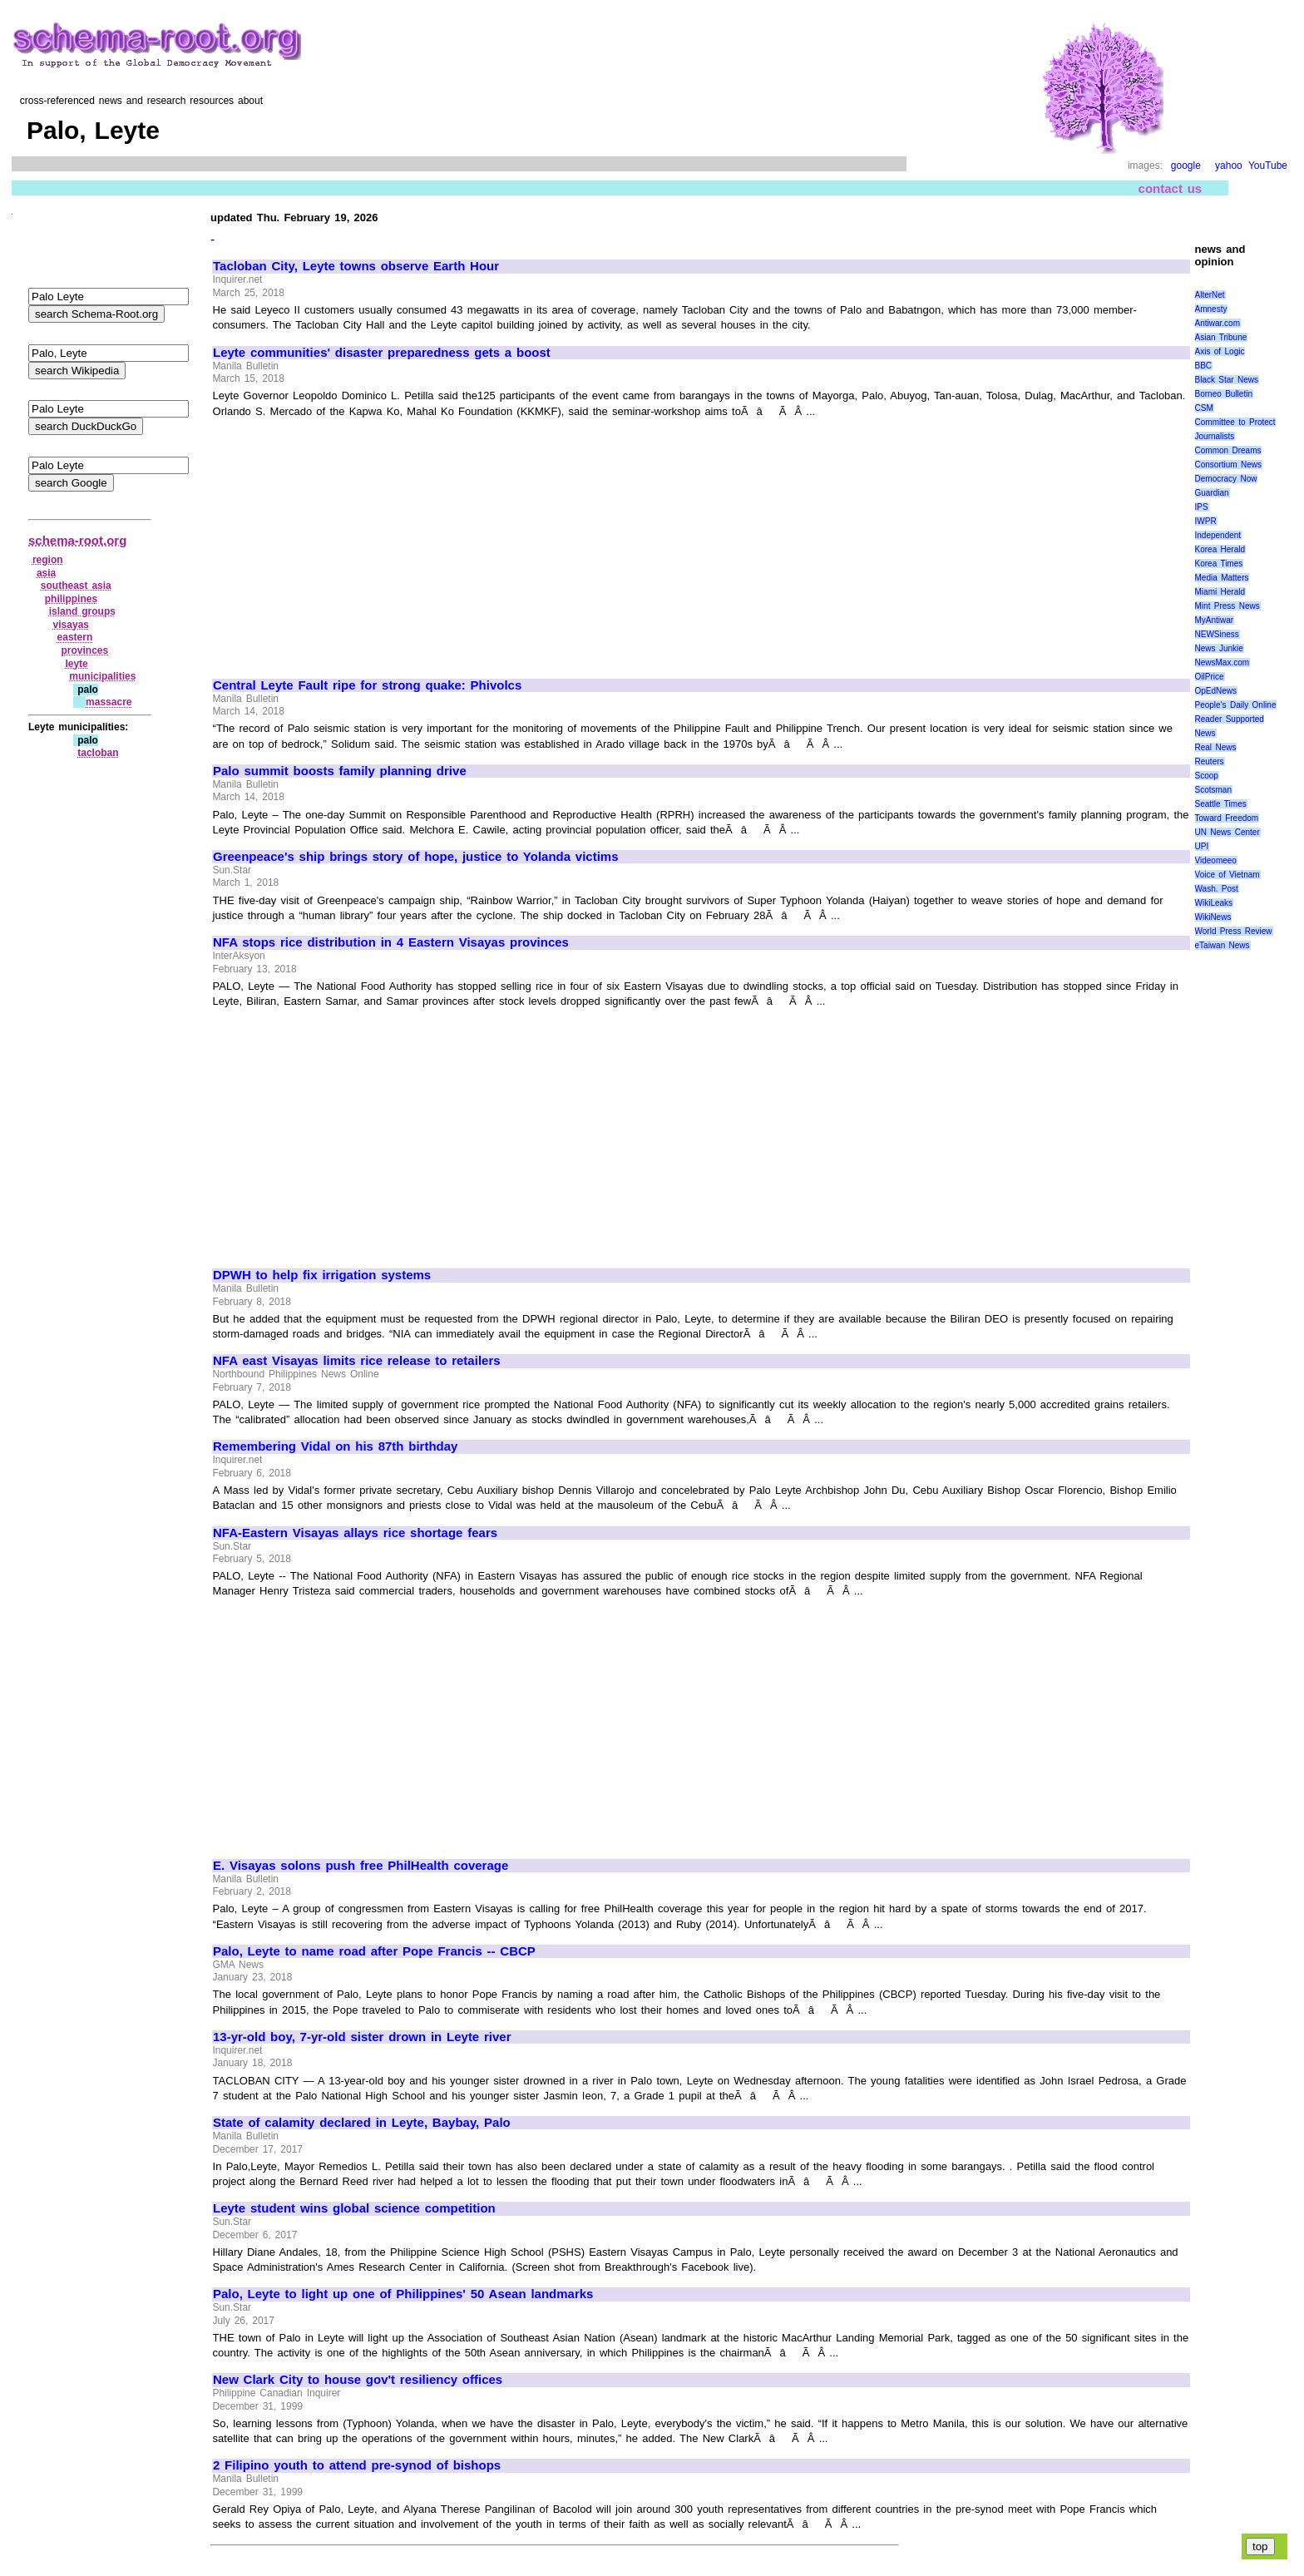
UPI (1202, 846)
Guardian (1212, 492)
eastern (75, 637)
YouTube (1267, 165)
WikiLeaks (1214, 902)
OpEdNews (1216, 690)
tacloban (97, 753)
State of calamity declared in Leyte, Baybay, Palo (362, 2122)
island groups (82, 611)
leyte (76, 664)
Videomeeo (1216, 860)
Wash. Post (1216, 888)
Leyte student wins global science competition (354, 2208)
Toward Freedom (1227, 818)
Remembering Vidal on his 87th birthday (335, 1446)
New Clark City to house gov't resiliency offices (357, 2379)
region (47, 560)
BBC (1204, 365)
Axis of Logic (1220, 351)
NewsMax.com (1222, 662)
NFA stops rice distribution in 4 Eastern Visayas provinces (391, 942)
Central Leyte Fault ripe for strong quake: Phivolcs (367, 685)
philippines (71, 599)
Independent (1218, 535)
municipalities (102, 676)
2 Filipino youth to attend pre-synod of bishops (357, 2465)
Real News (1216, 747)
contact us (1171, 188)
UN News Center (1227, 832)
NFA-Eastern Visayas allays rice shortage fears (355, 1533)
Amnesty (1211, 309)
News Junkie (1219, 648)
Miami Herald (1220, 591)
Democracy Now (1226, 478)
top (1260, 2546)
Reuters (1209, 761)
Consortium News (1228, 464)
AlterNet (1210, 294)
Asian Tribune (1221, 337)
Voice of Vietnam (1227, 874)
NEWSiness (1217, 634)
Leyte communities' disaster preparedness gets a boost (382, 352)
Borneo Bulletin (1223, 393)
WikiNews (1213, 917)
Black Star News (1227, 379)
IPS (1201, 507)
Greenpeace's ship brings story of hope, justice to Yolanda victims (416, 856)
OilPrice (1209, 676)
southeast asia (76, 585)
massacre (108, 702)
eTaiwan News (1222, 945)
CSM (1204, 408)
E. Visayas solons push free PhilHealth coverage (360, 1865)
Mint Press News (1227, 606)
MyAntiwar (1214, 620)
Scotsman (1213, 789)
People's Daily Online (1236, 705)
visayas (71, 624)
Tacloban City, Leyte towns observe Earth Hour (356, 266)
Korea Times (1219, 563)
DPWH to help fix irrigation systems (322, 1275)
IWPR (1206, 521)
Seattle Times (1221, 803)
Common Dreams (1228, 450)
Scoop (1206, 775)
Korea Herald (1220, 549)
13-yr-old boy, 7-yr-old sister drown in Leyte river (362, 2037)
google (1186, 165)
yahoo (1228, 165)
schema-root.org (77, 540)
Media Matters (1222, 577)
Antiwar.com (1217, 323)
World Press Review (1233, 931)
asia (46, 573)
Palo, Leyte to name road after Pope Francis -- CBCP (374, 1951)
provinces (84, 650)
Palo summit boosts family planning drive (340, 771)
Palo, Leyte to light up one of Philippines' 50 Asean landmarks (403, 2294)
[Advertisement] (352, 540)
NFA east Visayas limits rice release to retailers (357, 1360)
